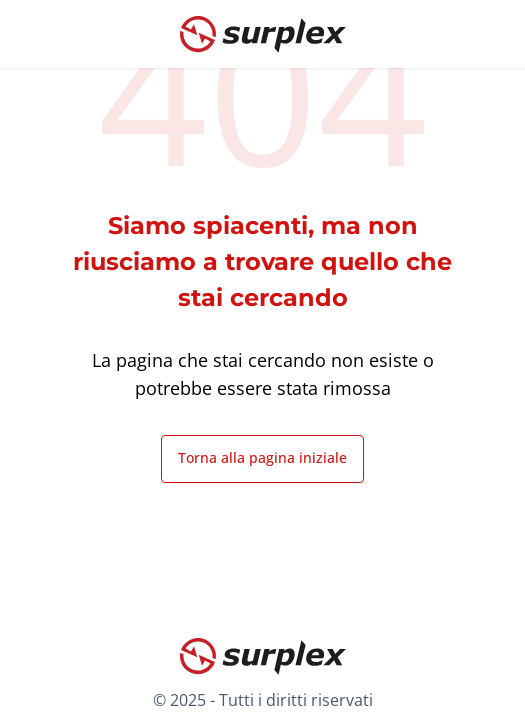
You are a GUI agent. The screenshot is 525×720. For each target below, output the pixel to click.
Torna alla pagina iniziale (262, 457)
